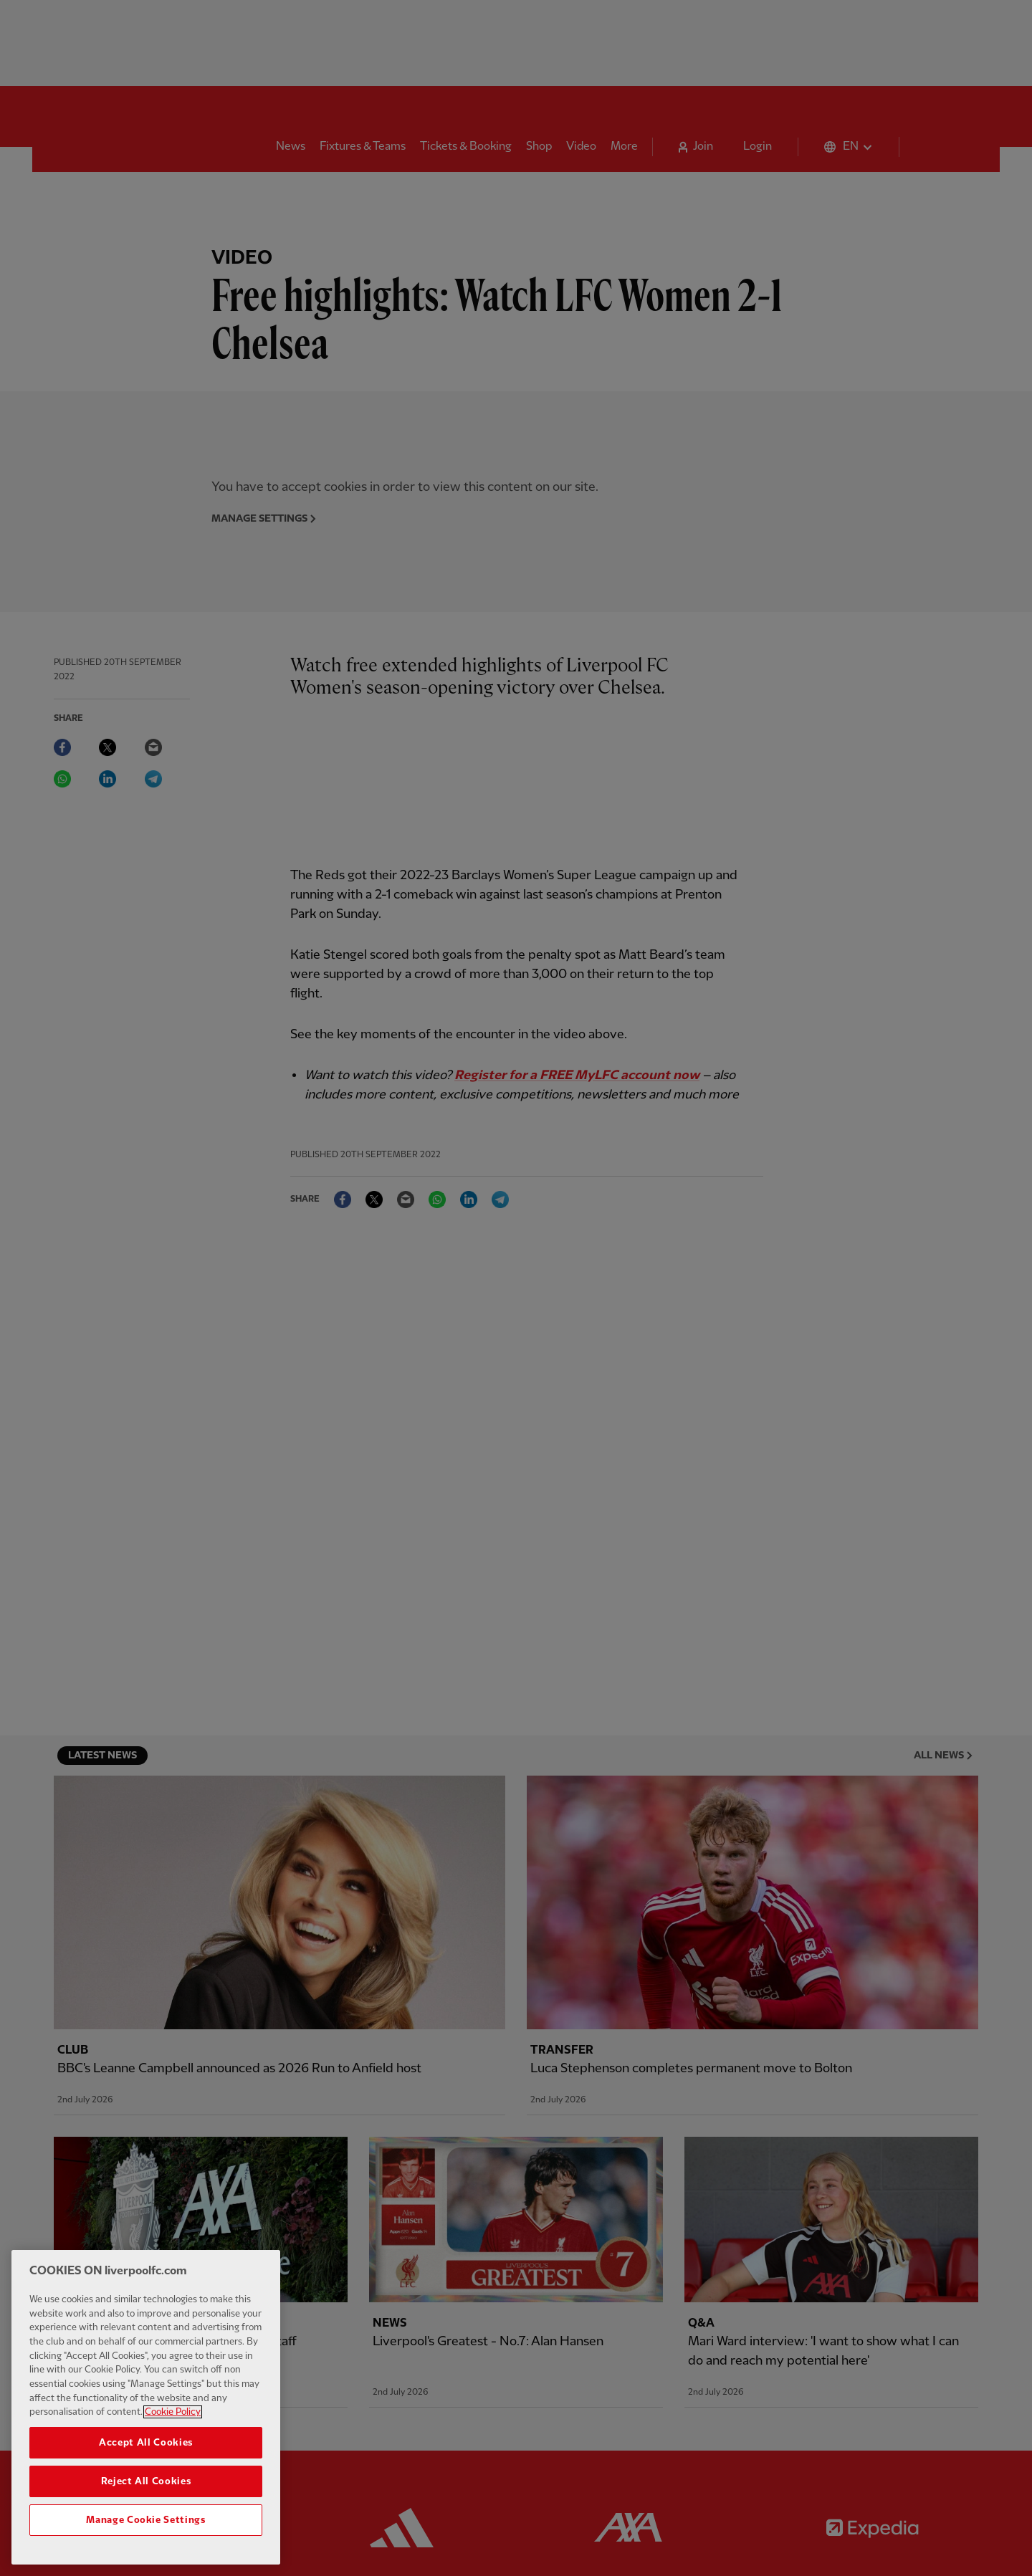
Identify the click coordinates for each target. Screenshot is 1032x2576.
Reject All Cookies (146, 2491)
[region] (145, 2417)
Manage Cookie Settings (145, 2530)
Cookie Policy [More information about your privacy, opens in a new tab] (173, 2422)
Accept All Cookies (146, 2453)
